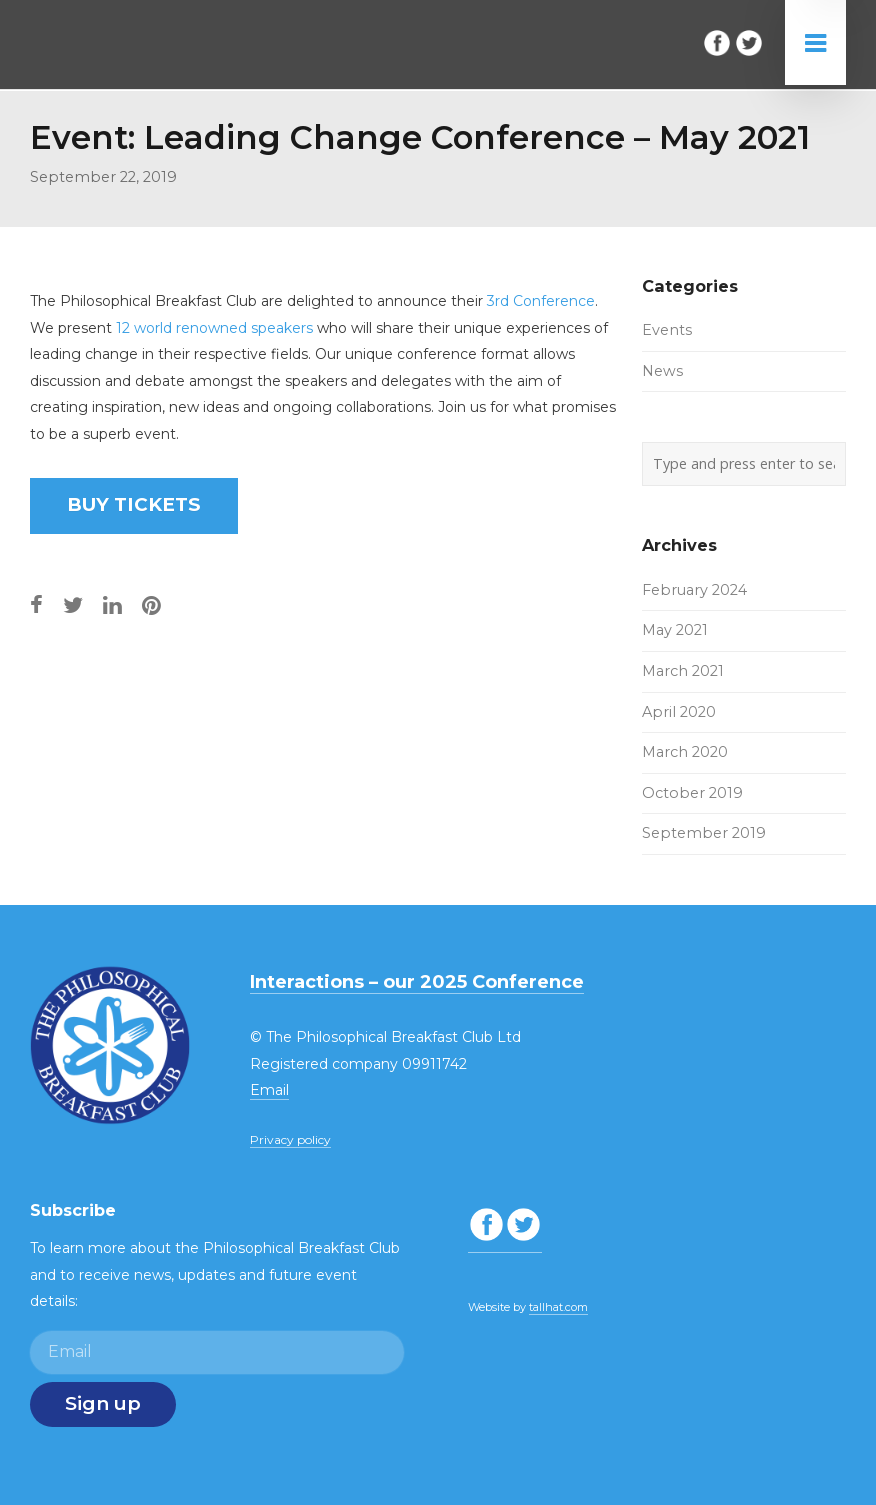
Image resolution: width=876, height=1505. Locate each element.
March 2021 (683, 671)
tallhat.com (558, 1307)
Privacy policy (290, 1139)
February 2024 (694, 590)
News (662, 371)
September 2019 (704, 833)
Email (269, 1090)
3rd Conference (541, 301)
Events (667, 330)
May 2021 (675, 630)
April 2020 (679, 712)
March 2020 (685, 752)
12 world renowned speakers (214, 328)
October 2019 (692, 793)
